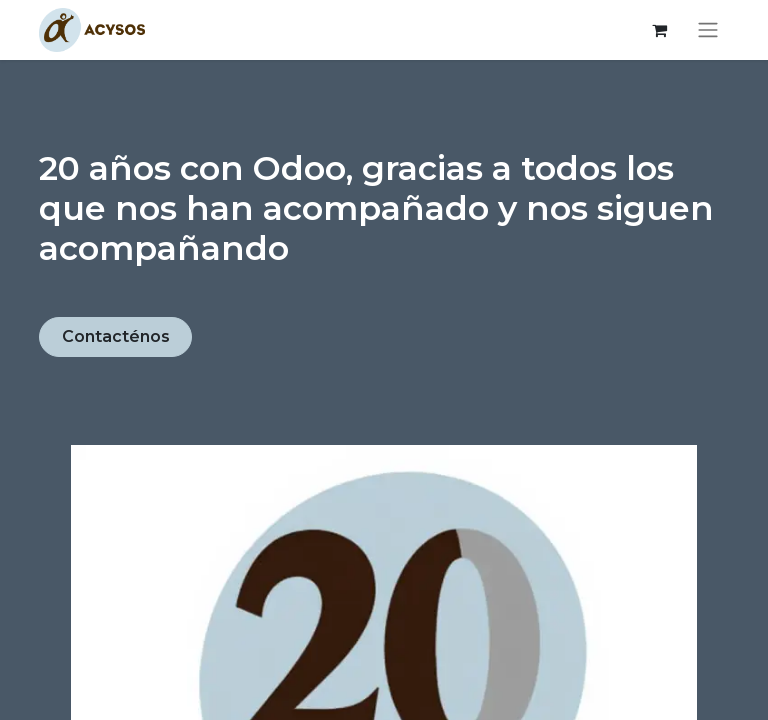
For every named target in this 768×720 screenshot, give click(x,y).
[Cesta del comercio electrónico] (659, 30)
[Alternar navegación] (708, 30)
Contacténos (116, 336)
